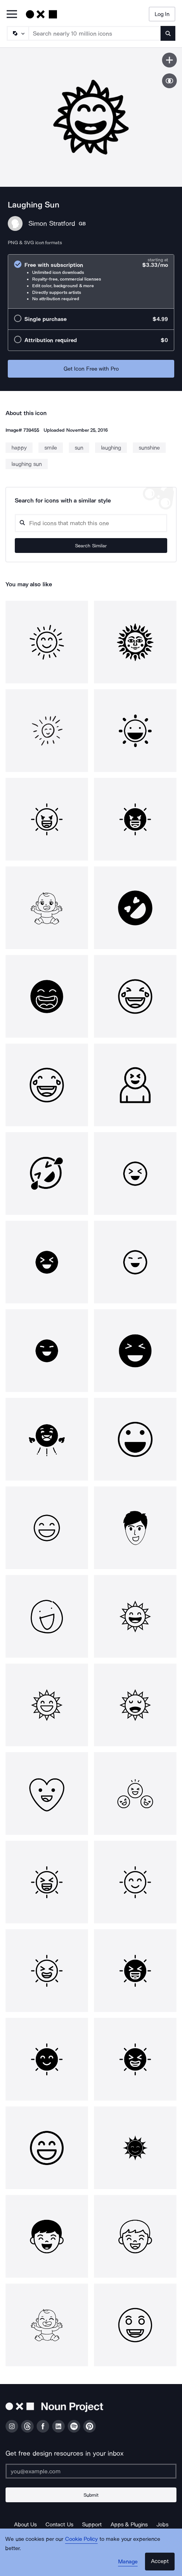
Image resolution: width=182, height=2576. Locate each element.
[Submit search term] (168, 33)
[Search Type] (17, 33)
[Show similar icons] (169, 80)
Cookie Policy (81, 2539)
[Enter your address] (91, 2471)
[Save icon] (169, 60)
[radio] (91, 281)
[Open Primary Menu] (12, 15)
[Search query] (91, 523)
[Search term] (95, 33)
